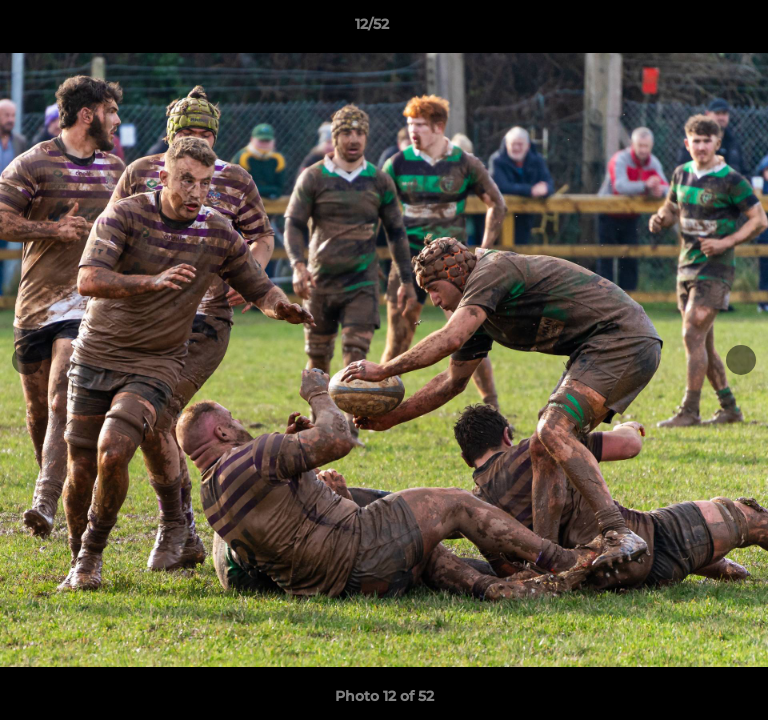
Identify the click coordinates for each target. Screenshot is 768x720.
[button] (696, 29)
